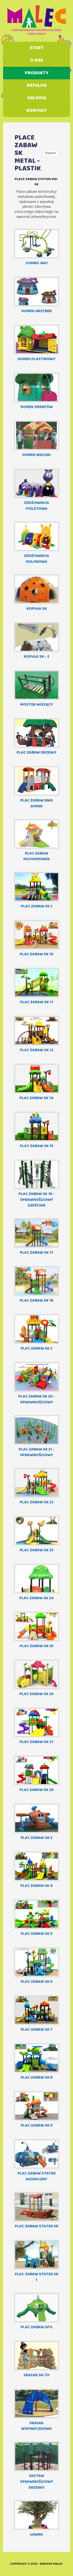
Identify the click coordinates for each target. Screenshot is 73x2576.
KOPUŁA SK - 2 (36, 641)
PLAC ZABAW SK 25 (36, 1630)
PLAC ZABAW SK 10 (36, 938)
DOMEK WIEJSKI (36, 439)
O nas (36, 60)
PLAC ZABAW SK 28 (36, 1774)
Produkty (36, 73)
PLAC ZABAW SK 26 (36, 1678)
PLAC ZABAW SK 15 (36, 1130)
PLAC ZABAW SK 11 (36, 986)
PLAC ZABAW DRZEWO (36, 737)
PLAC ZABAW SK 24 (36, 1582)
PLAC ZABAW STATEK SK (36, 2210)
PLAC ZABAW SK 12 (36, 1034)
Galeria (36, 98)
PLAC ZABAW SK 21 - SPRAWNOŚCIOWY (36, 1436)
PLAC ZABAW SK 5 (36, 1918)
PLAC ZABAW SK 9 (36, 2110)
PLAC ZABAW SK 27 (36, 1726)
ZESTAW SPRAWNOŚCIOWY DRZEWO (36, 2466)
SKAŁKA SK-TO (36, 2359)
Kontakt (36, 110)
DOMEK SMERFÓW (36, 391)
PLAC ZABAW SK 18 (36, 1285)
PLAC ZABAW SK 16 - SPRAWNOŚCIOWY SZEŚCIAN (36, 1184)
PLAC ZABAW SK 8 (36, 2062)
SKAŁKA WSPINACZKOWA (36, 2410)
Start (36, 48)
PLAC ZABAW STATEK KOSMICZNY (36, 2160)
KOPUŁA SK (36, 593)
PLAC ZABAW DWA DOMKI (36, 787)
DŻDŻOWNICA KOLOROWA (36, 543)
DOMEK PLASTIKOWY (36, 343)
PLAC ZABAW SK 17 (36, 1237)
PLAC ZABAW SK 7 (36, 2014)
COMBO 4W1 (36, 247)
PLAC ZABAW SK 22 (36, 1486)
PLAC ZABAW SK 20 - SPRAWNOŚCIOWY (36, 1383)
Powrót (50, 153)
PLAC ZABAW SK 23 (36, 1534)
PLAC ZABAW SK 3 (36, 1822)
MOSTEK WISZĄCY (36, 689)
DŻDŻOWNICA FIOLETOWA (36, 490)
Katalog (37, 85)
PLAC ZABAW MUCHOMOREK (36, 840)
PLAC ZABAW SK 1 (36, 891)
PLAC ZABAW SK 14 (36, 1082)
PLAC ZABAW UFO (36, 2311)
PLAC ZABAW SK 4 (36, 1870)
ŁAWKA (36, 2519)
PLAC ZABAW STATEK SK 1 (36, 2261)
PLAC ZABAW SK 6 (36, 1966)
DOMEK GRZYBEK (36, 295)
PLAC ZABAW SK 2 (36, 1333)
